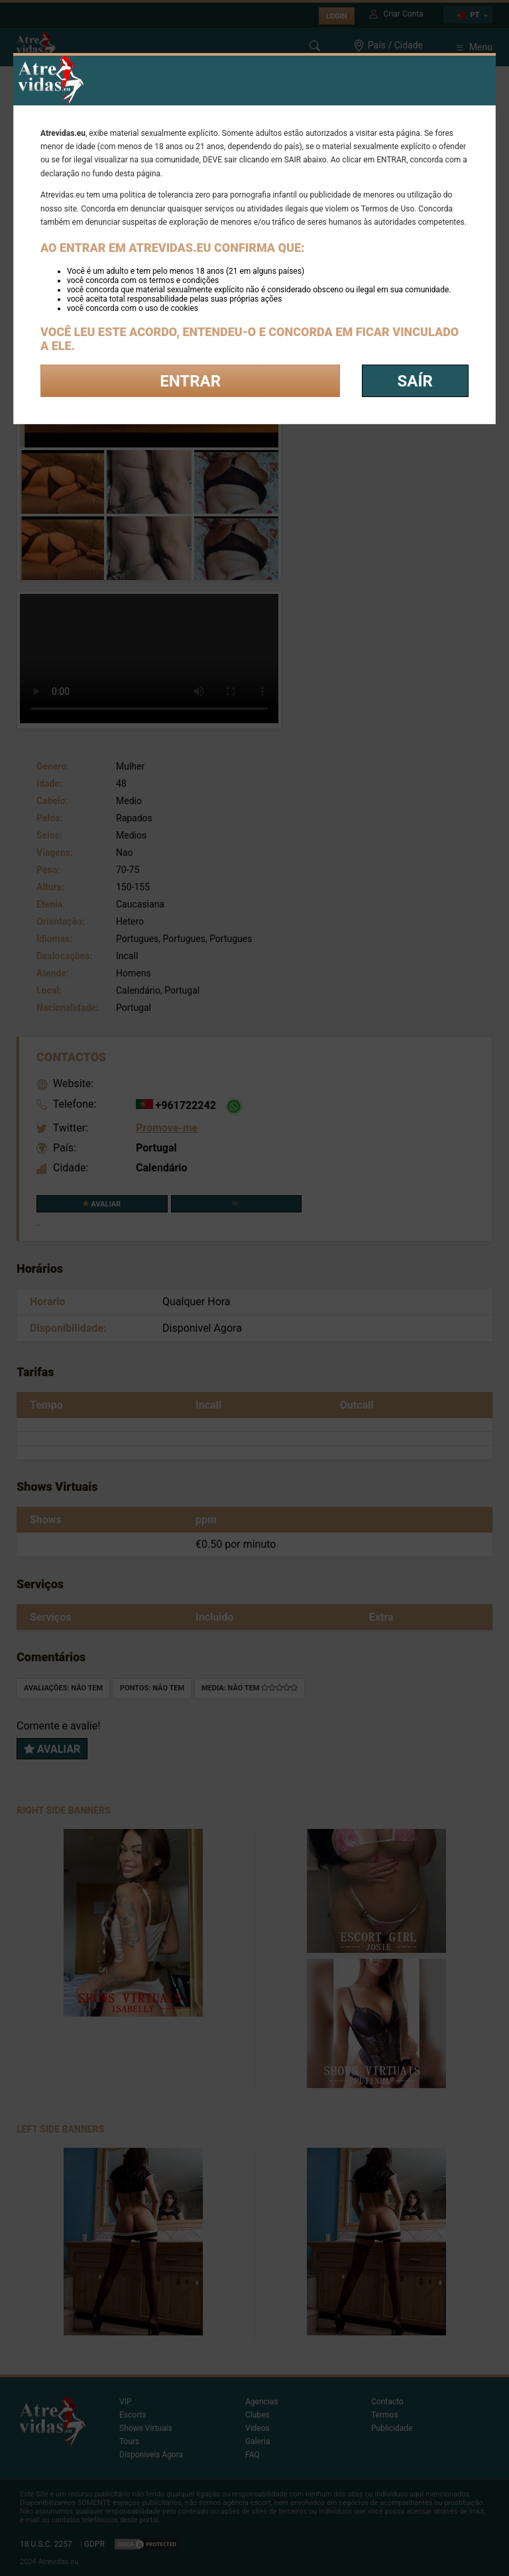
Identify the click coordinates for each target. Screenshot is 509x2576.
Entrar (190, 381)
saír (415, 381)
